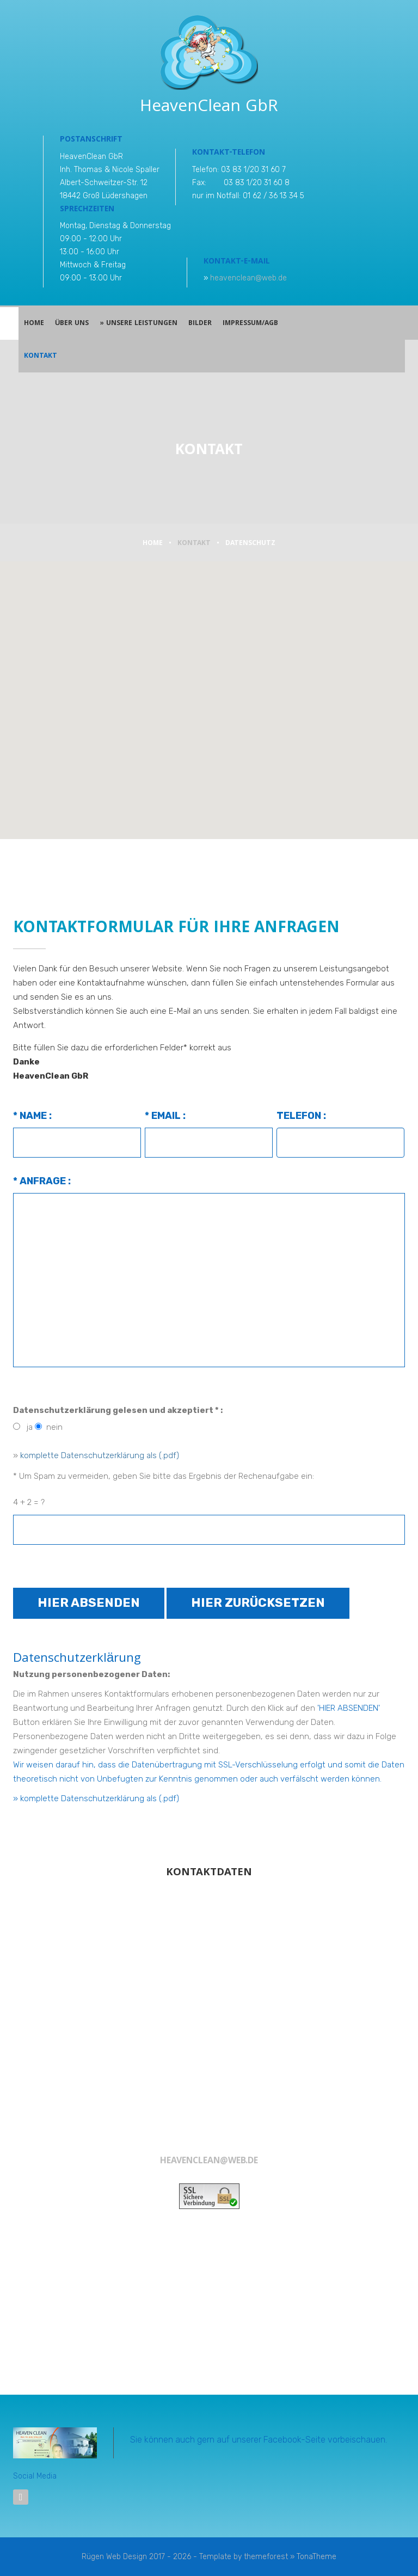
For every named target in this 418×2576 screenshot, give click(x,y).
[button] (209, 693)
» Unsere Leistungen (138, 323)
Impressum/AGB (250, 323)
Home (34, 323)
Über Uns (72, 323)
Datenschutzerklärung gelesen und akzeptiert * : (118, 1410)
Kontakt (40, 356)
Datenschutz (250, 543)
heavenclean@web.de (248, 278)
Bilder (200, 323)
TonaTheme (316, 2556)
